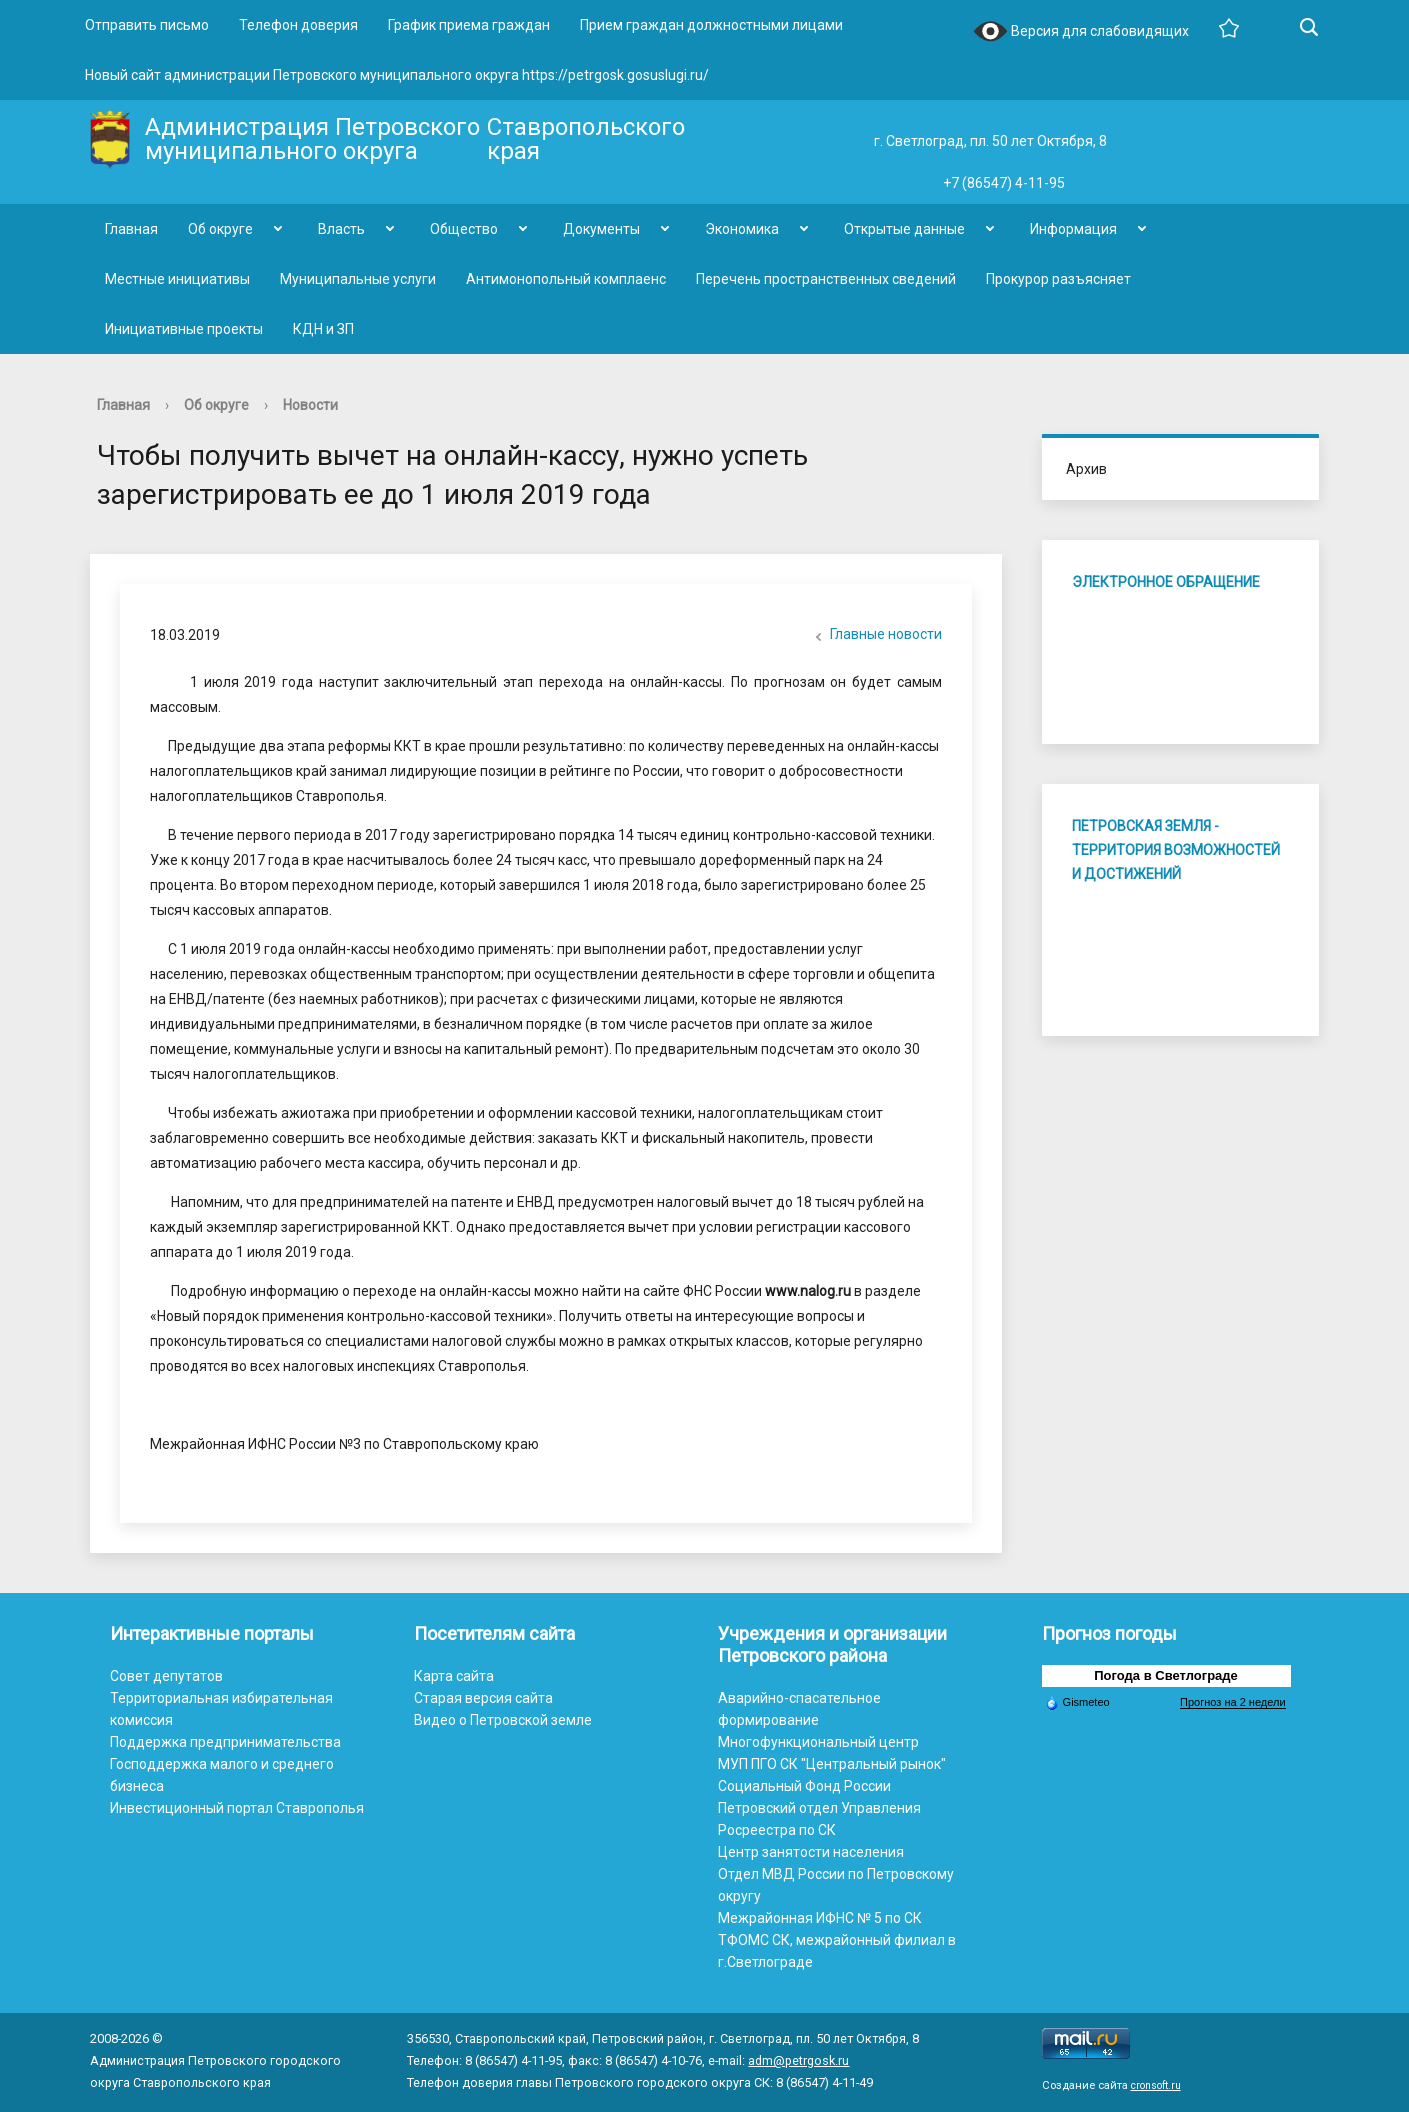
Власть (341, 229)
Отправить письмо (147, 25)
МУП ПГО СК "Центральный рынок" (832, 1764)
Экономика (742, 229)
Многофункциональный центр (818, 1742)
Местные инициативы (177, 279)
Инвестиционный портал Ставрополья (237, 1808)
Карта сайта (454, 1676)
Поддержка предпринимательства (225, 1742)
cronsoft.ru (1156, 2085)
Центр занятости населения (811, 1852)
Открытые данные (904, 229)
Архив (1086, 469)
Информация (1073, 229)
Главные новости (876, 636)
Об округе (220, 229)
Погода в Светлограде (1166, 1675)
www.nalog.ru (808, 1291)
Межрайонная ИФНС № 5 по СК (820, 1918)
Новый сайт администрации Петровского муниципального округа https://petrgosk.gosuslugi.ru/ (397, 75)
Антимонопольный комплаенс (566, 279)
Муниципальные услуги (358, 279)
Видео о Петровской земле (503, 1720)
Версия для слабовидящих (1081, 32)
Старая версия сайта (483, 1698)
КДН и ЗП (323, 329)
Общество (464, 229)
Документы (601, 229)
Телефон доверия (298, 25)
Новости (310, 405)
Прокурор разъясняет (1058, 279)
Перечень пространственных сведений (826, 279)
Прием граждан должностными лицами (711, 25)
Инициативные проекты (184, 329)
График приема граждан (469, 25)
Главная (131, 229)
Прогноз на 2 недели (1232, 1702)
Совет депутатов (166, 1676)
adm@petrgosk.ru (798, 2060)
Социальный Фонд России (804, 1786)
